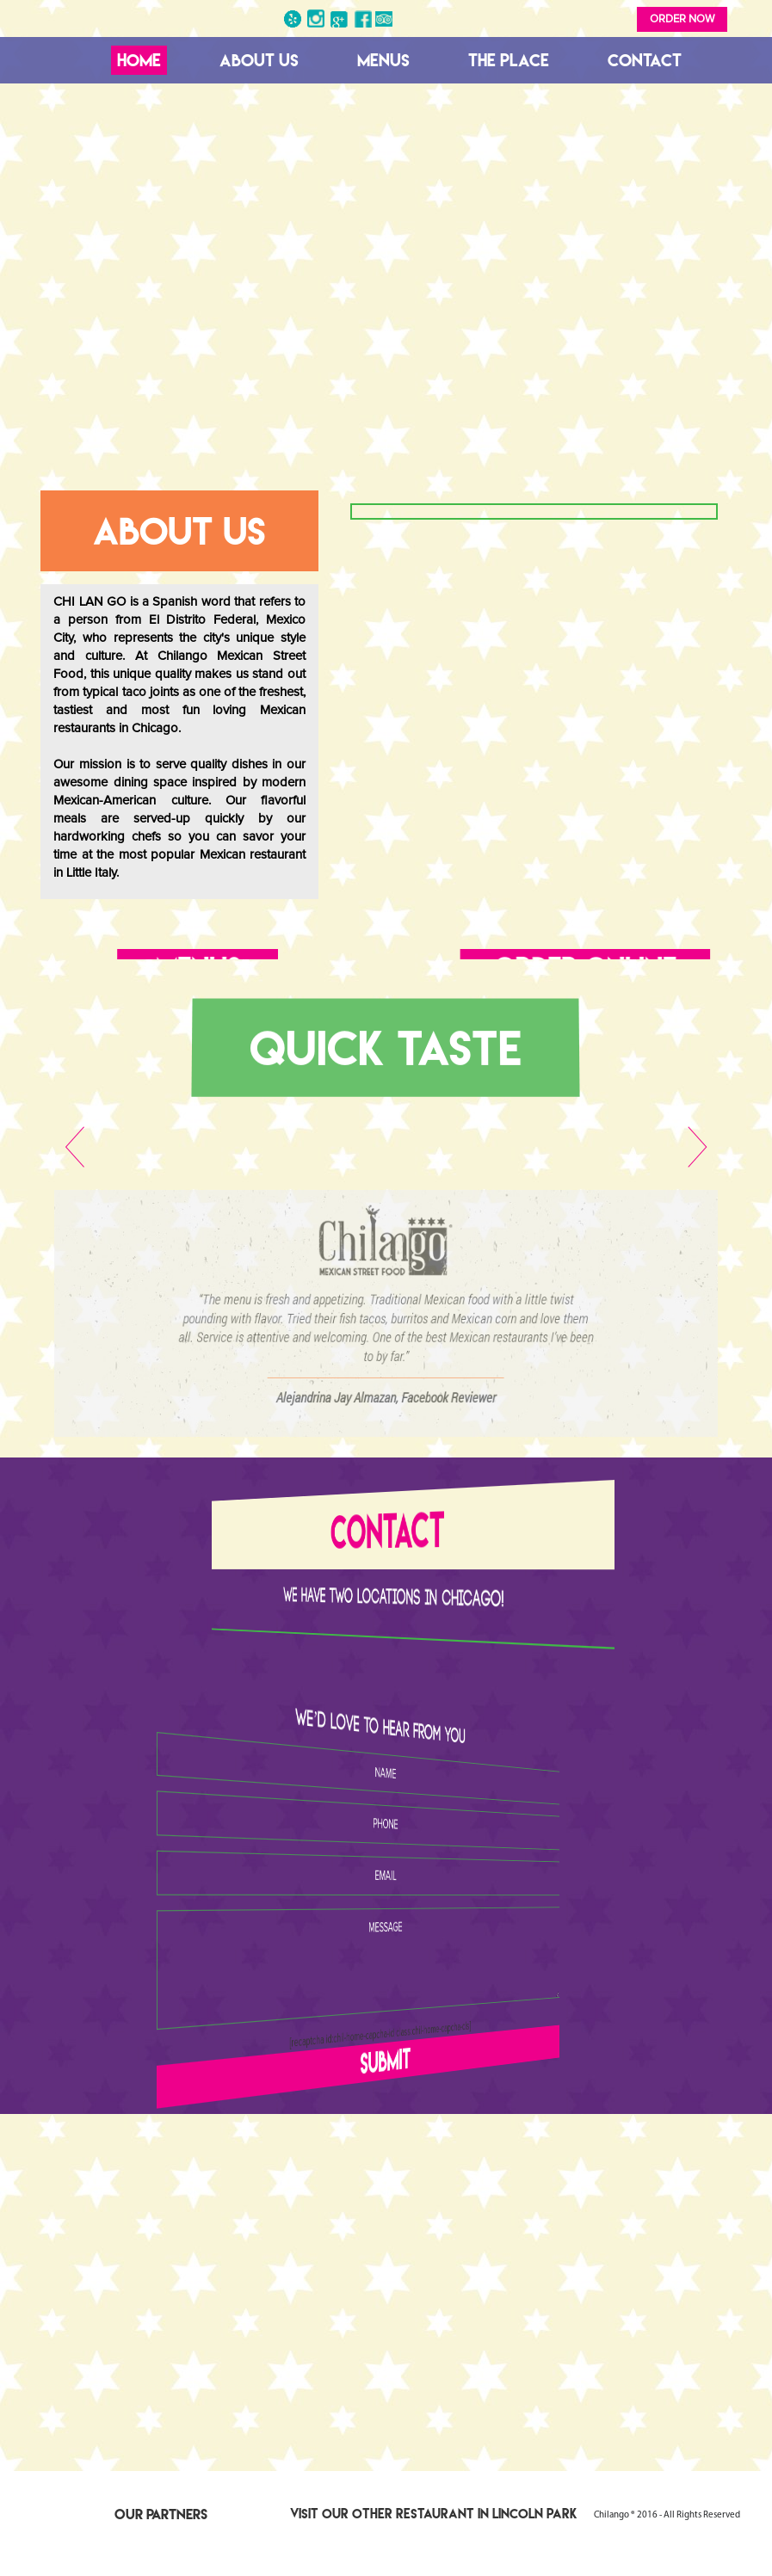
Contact (645, 60)
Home (139, 60)
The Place (508, 60)
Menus (383, 60)
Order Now (682, 19)
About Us (259, 60)
